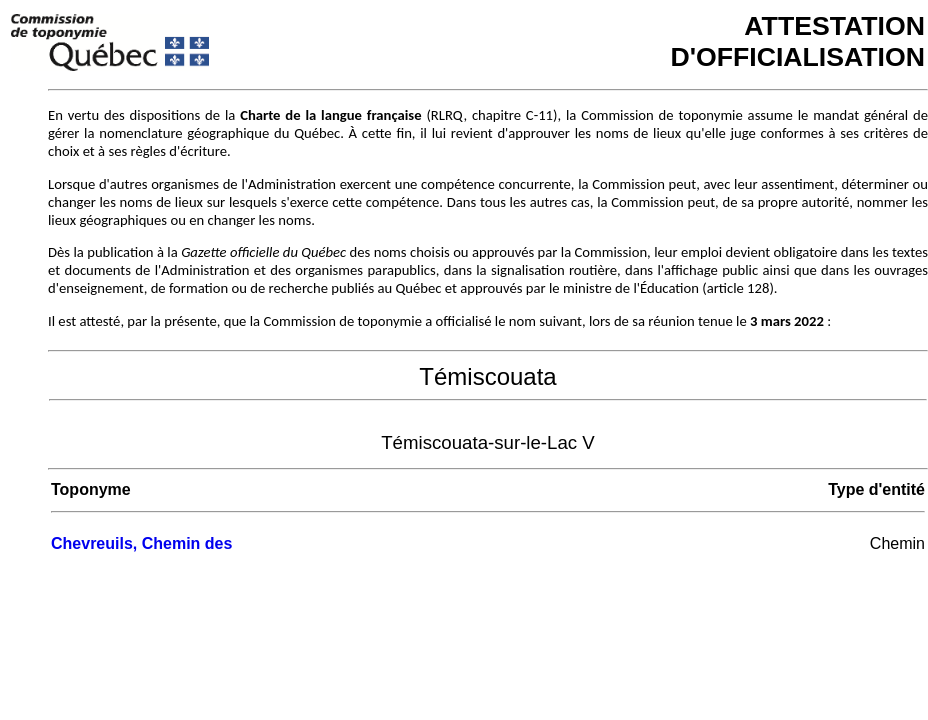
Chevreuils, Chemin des (141, 543)
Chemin (897, 543)
